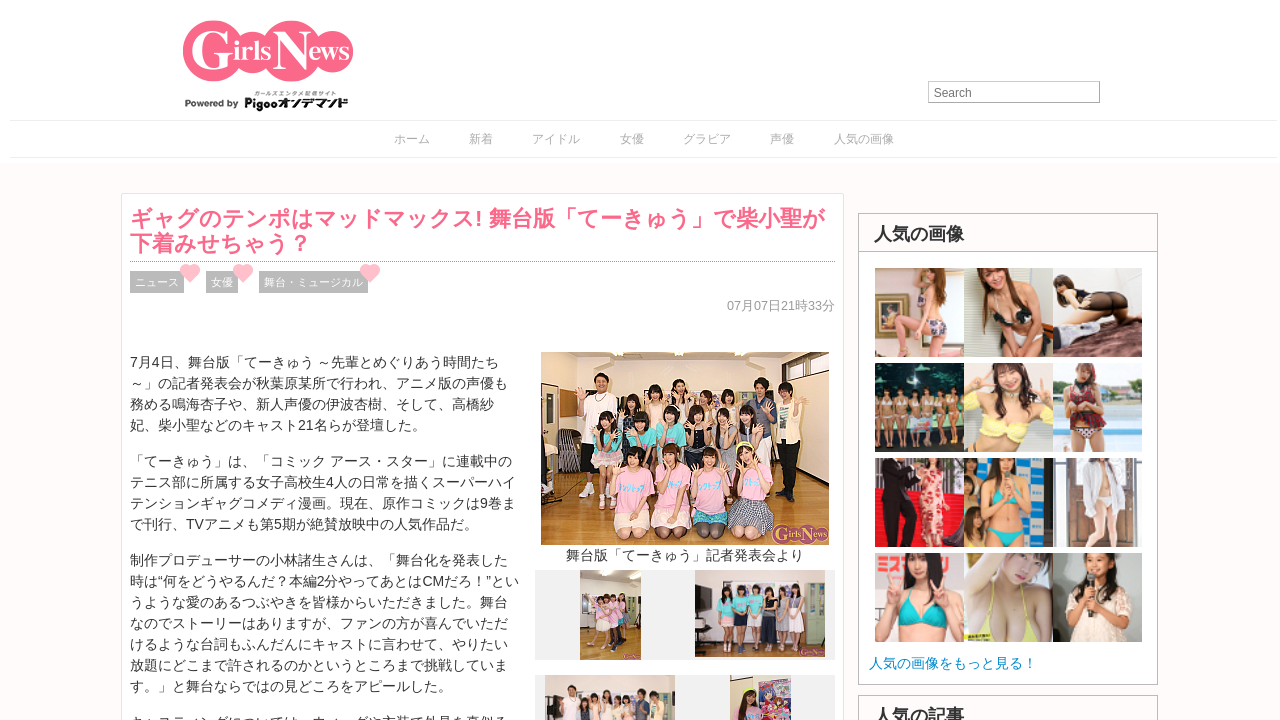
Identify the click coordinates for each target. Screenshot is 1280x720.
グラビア (707, 139)
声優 (782, 139)
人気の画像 (864, 139)
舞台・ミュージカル (313, 282)
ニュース (157, 282)
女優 (632, 139)
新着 (481, 139)
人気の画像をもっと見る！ (953, 663)
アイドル (556, 139)
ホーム (412, 139)
